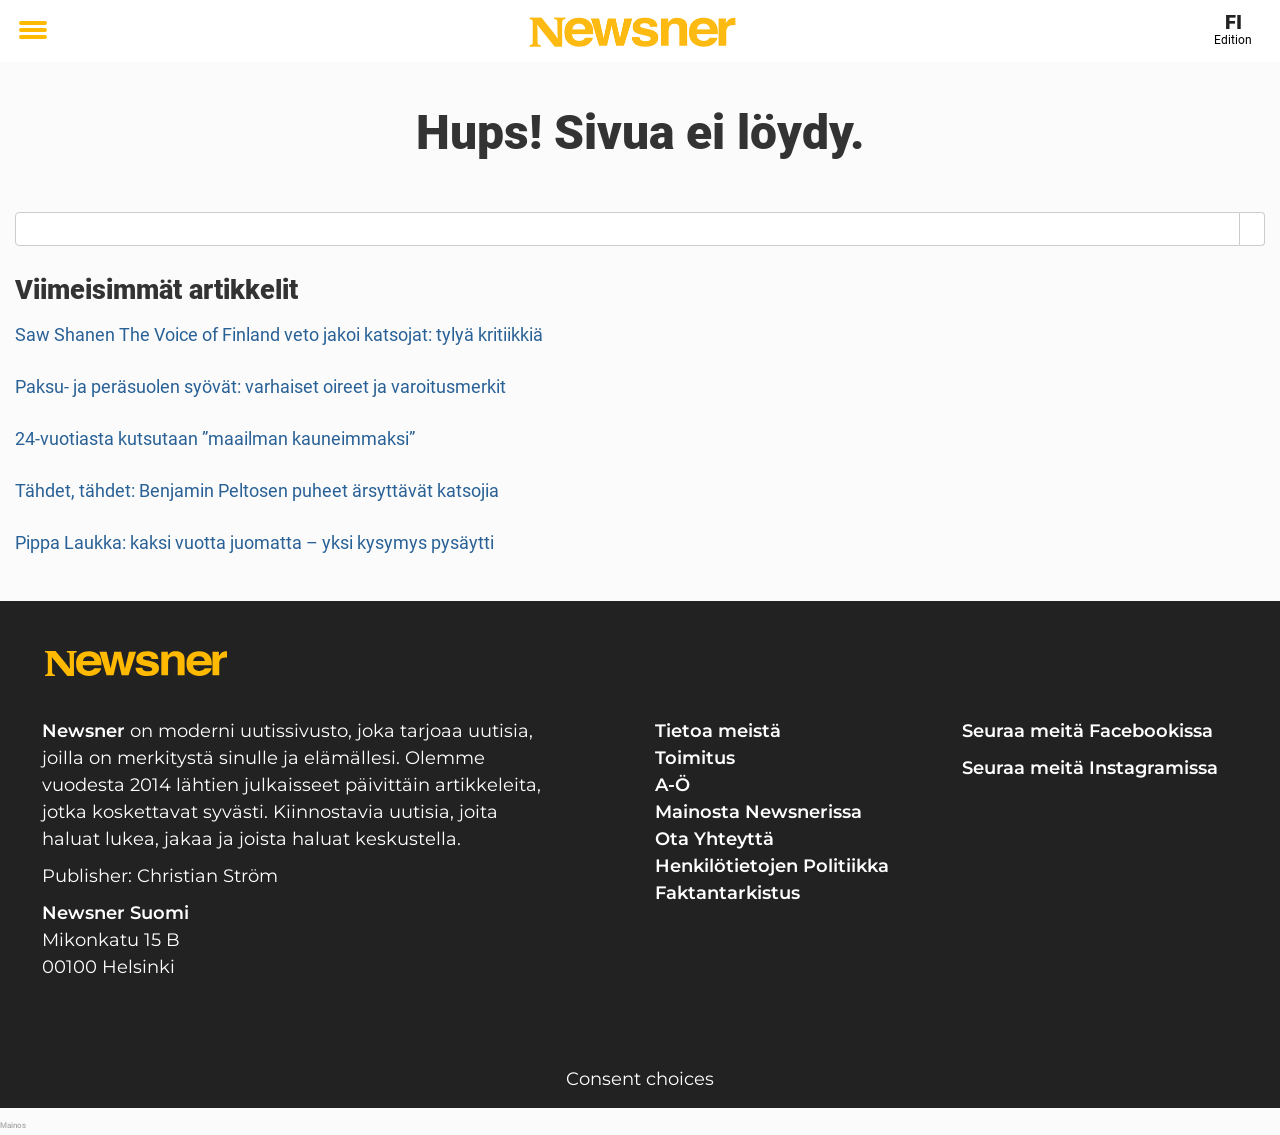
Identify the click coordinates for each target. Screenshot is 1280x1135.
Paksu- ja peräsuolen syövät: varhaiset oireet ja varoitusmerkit (260, 386)
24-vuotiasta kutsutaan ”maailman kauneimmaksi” (215, 438)
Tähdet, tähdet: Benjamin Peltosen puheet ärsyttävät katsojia (257, 490)
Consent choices (640, 1079)
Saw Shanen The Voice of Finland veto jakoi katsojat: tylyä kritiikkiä (279, 334)
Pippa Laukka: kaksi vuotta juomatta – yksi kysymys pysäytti (254, 542)
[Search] (1252, 229)
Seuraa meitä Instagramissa (1090, 768)
